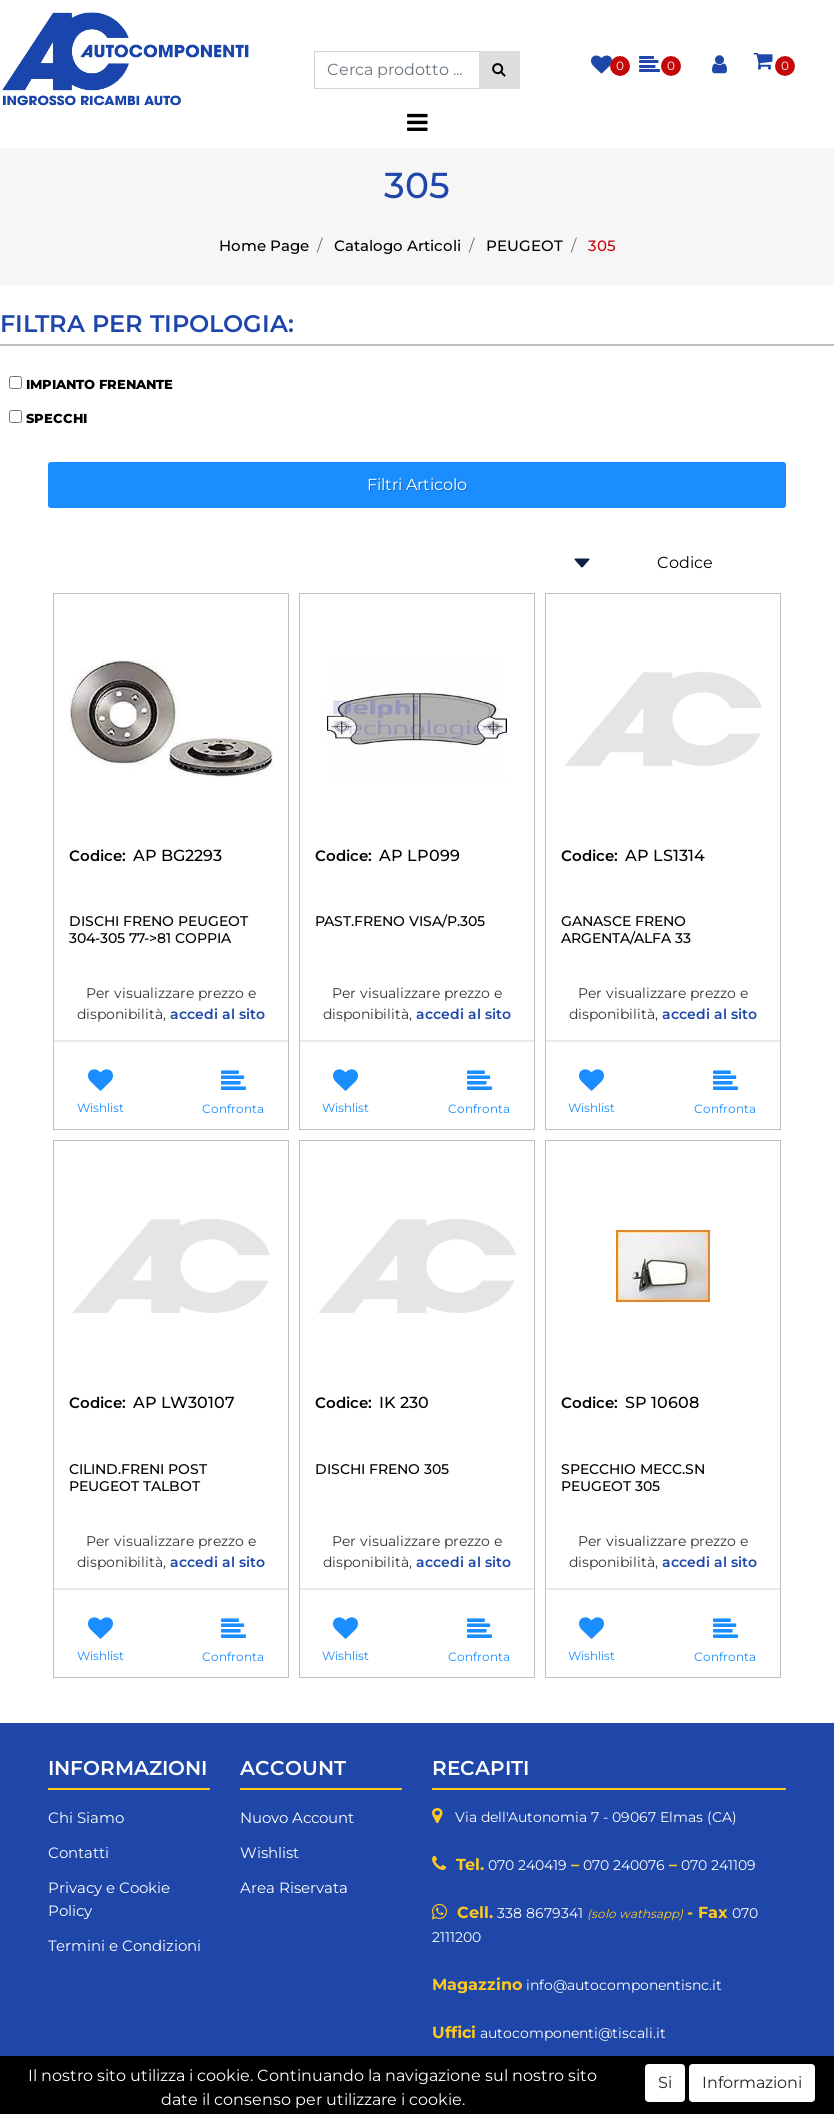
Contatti (78, 1852)
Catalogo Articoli (397, 245)
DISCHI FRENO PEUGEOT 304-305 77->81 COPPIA (158, 930)
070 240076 (624, 1865)
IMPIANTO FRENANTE (99, 384)
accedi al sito (217, 1014)
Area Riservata (294, 1887)
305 (602, 245)
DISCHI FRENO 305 (382, 1469)
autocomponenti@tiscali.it (573, 2033)
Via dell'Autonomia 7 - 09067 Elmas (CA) (596, 1817)
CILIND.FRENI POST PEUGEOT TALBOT (138, 1478)
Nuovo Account (297, 1817)
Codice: (97, 855)
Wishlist (269, 1852)
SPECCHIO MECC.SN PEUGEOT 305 (633, 1478)
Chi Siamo (86, 1817)
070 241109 (718, 1865)
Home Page (264, 245)
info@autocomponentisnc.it (624, 1985)
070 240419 (527, 1865)
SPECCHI (56, 418)
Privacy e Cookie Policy (109, 1899)
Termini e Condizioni (124, 1945)
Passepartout (515, 2101)
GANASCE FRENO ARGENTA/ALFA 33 (626, 930)
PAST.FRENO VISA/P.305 (400, 921)
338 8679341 (540, 1913)
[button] (499, 70)
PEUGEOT (524, 245)
